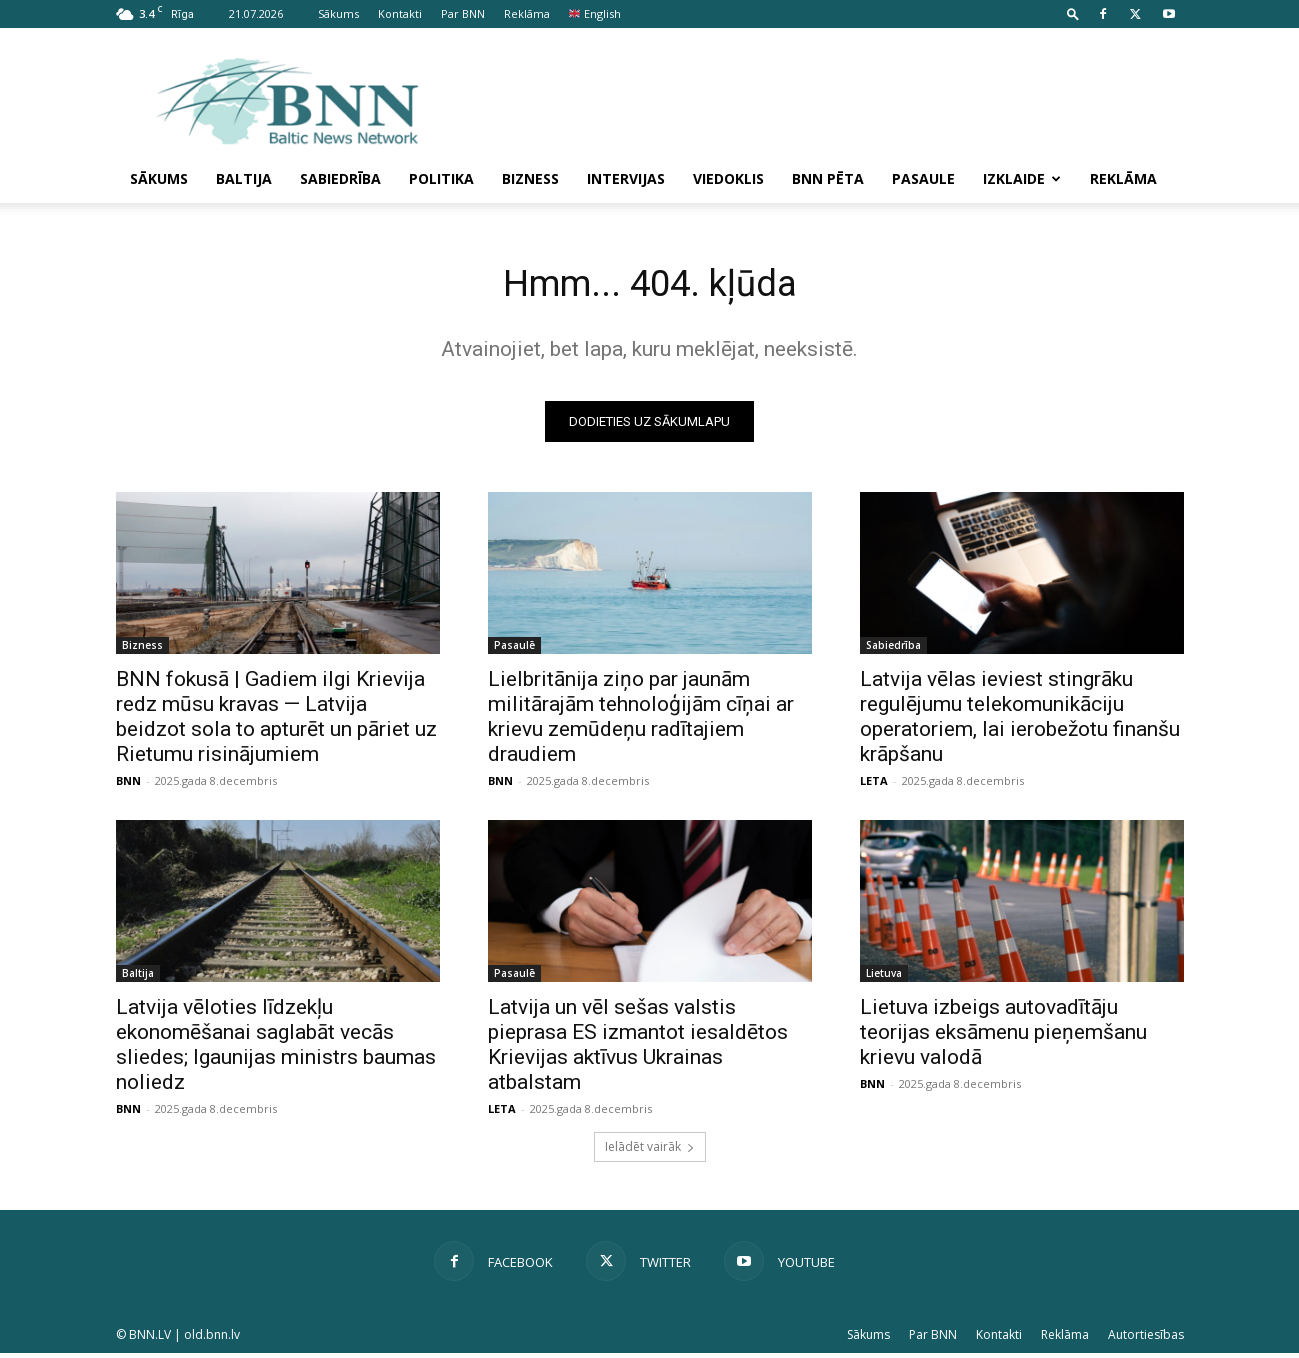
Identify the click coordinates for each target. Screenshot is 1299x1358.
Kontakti (400, 13)
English (595, 13)
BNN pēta (828, 178)
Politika (441, 178)
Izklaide (1022, 178)
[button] (1073, 13)
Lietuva (884, 978)
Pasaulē (514, 650)
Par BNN (463, 13)
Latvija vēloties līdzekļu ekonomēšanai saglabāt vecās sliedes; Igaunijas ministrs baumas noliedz (276, 1049)
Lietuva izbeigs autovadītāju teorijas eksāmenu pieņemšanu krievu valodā (1003, 1037)
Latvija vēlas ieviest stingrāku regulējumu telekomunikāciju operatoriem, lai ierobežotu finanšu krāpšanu (1020, 721)
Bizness (530, 178)
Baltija (244, 178)
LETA (874, 785)
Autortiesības (1146, 1339)
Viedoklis (728, 178)
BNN (128, 785)
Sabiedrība (340, 178)
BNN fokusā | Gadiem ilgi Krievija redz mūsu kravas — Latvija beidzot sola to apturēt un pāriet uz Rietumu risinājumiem (276, 721)
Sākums (338, 13)
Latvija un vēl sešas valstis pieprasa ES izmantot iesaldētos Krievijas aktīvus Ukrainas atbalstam (638, 1049)
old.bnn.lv (212, 1339)
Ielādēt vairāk (650, 1151)
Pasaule (923, 178)
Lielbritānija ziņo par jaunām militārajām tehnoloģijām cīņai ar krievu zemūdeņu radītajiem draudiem (641, 721)
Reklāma (527, 13)
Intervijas (626, 178)
